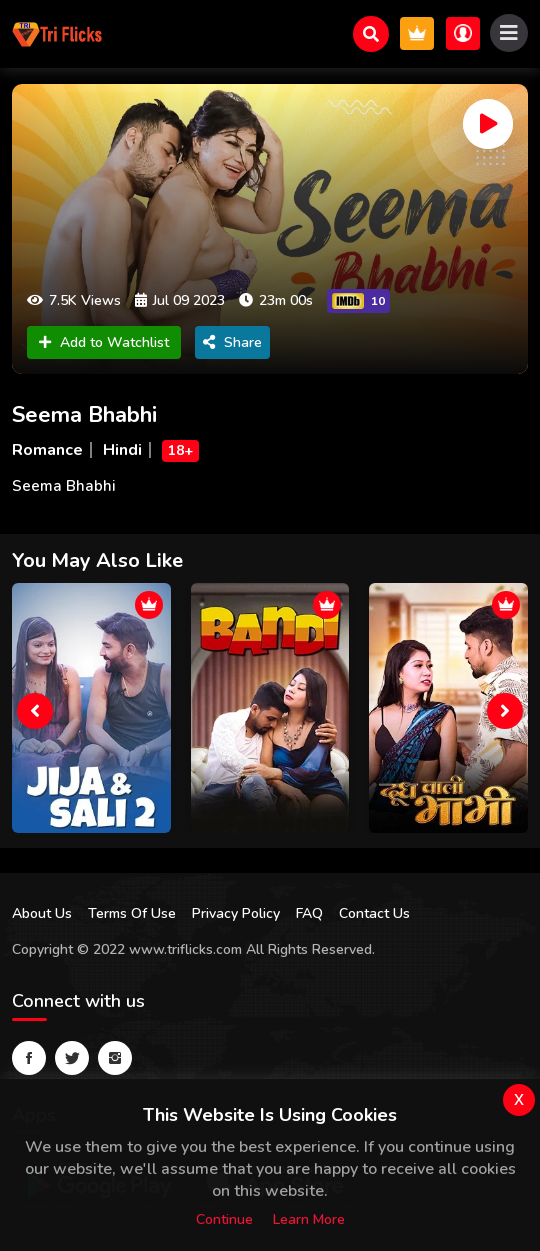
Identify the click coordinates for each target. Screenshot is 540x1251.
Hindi (122, 450)
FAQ (309, 913)
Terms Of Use (132, 913)
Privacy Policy (236, 913)
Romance (47, 450)
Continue (224, 1219)
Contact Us (374, 913)
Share (232, 342)
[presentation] (35, 711)
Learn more (309, 1219)
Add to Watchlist (104, 342)
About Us (42, 913)
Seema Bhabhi (84, 415)
